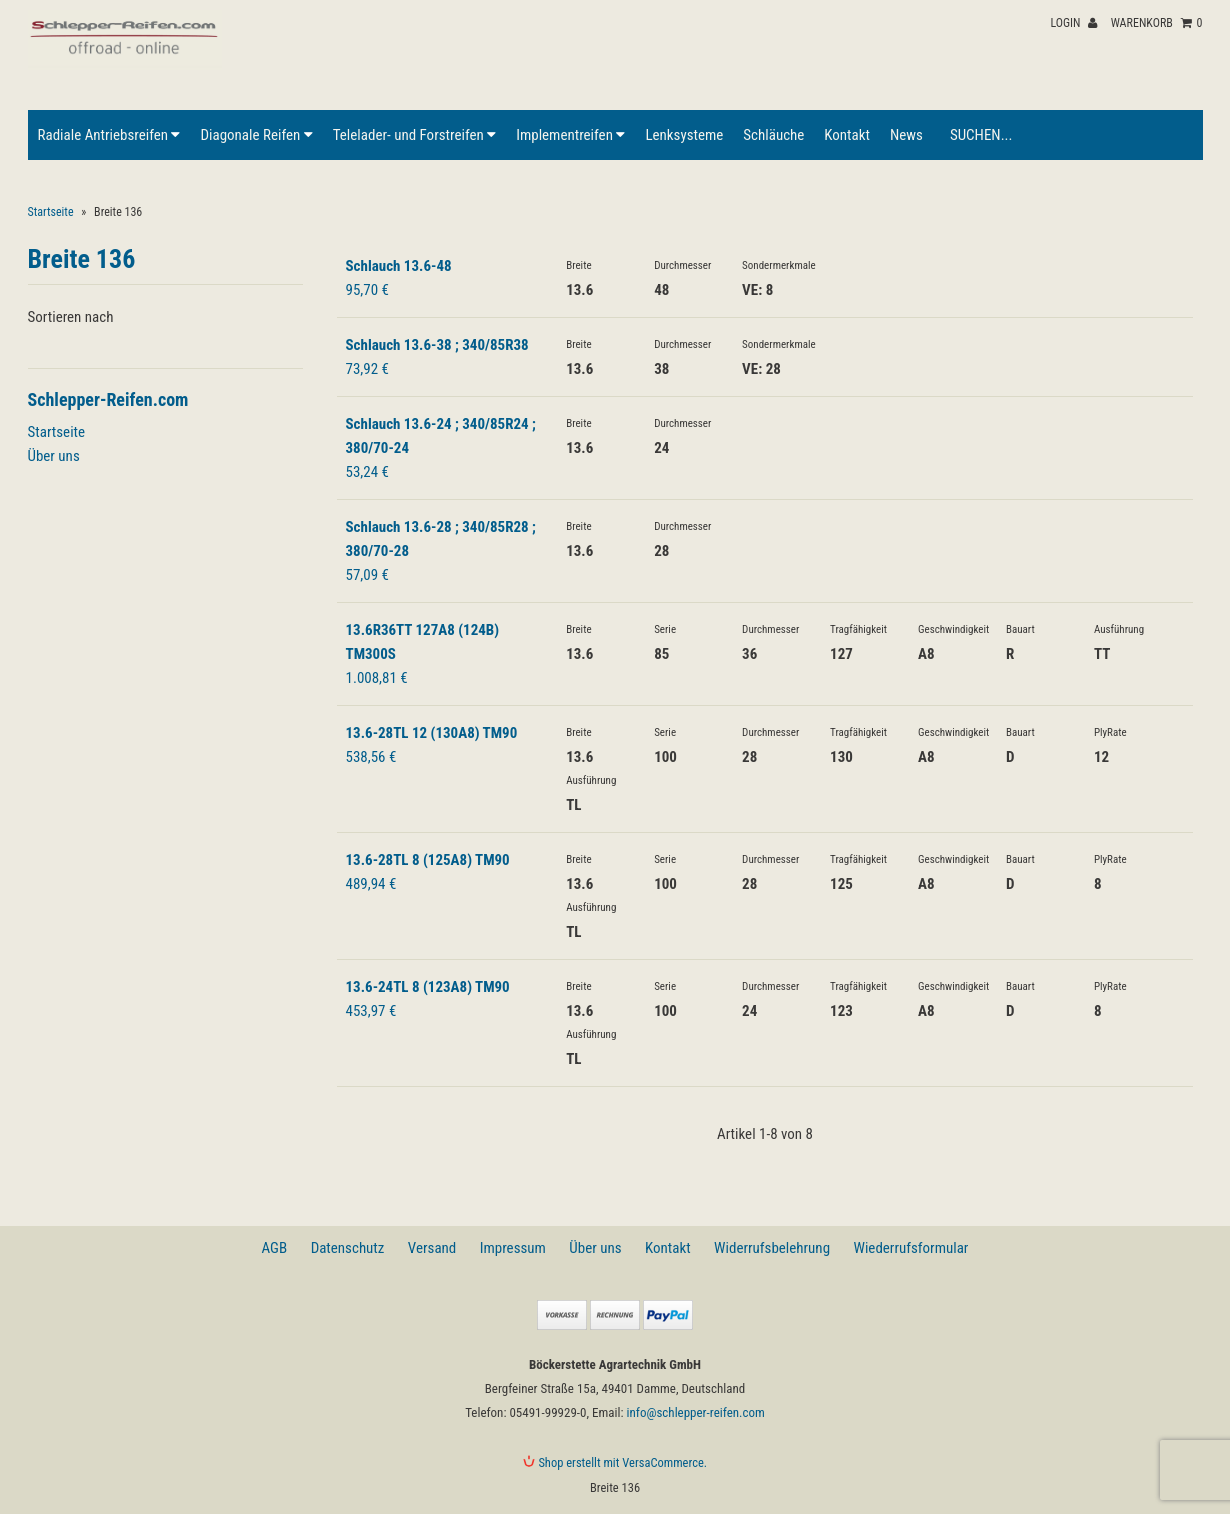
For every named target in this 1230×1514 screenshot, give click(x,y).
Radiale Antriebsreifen (109, 135)
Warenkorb (1157, 23)
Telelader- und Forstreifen (414, 135)
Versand (432, 1248)
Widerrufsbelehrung (772, 1248)
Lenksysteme (684, 135)
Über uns (54, 456)
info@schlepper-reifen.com (696, 1412)
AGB (275, 1248)
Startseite (51, 212)
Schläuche (773, 135)
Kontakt (847, 135)
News (906, 135)
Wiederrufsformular (910, 1248)
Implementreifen (570, 135)
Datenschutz (348, 1248)
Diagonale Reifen (256, 135)
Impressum (513, 1248)
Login (1073, 23)
